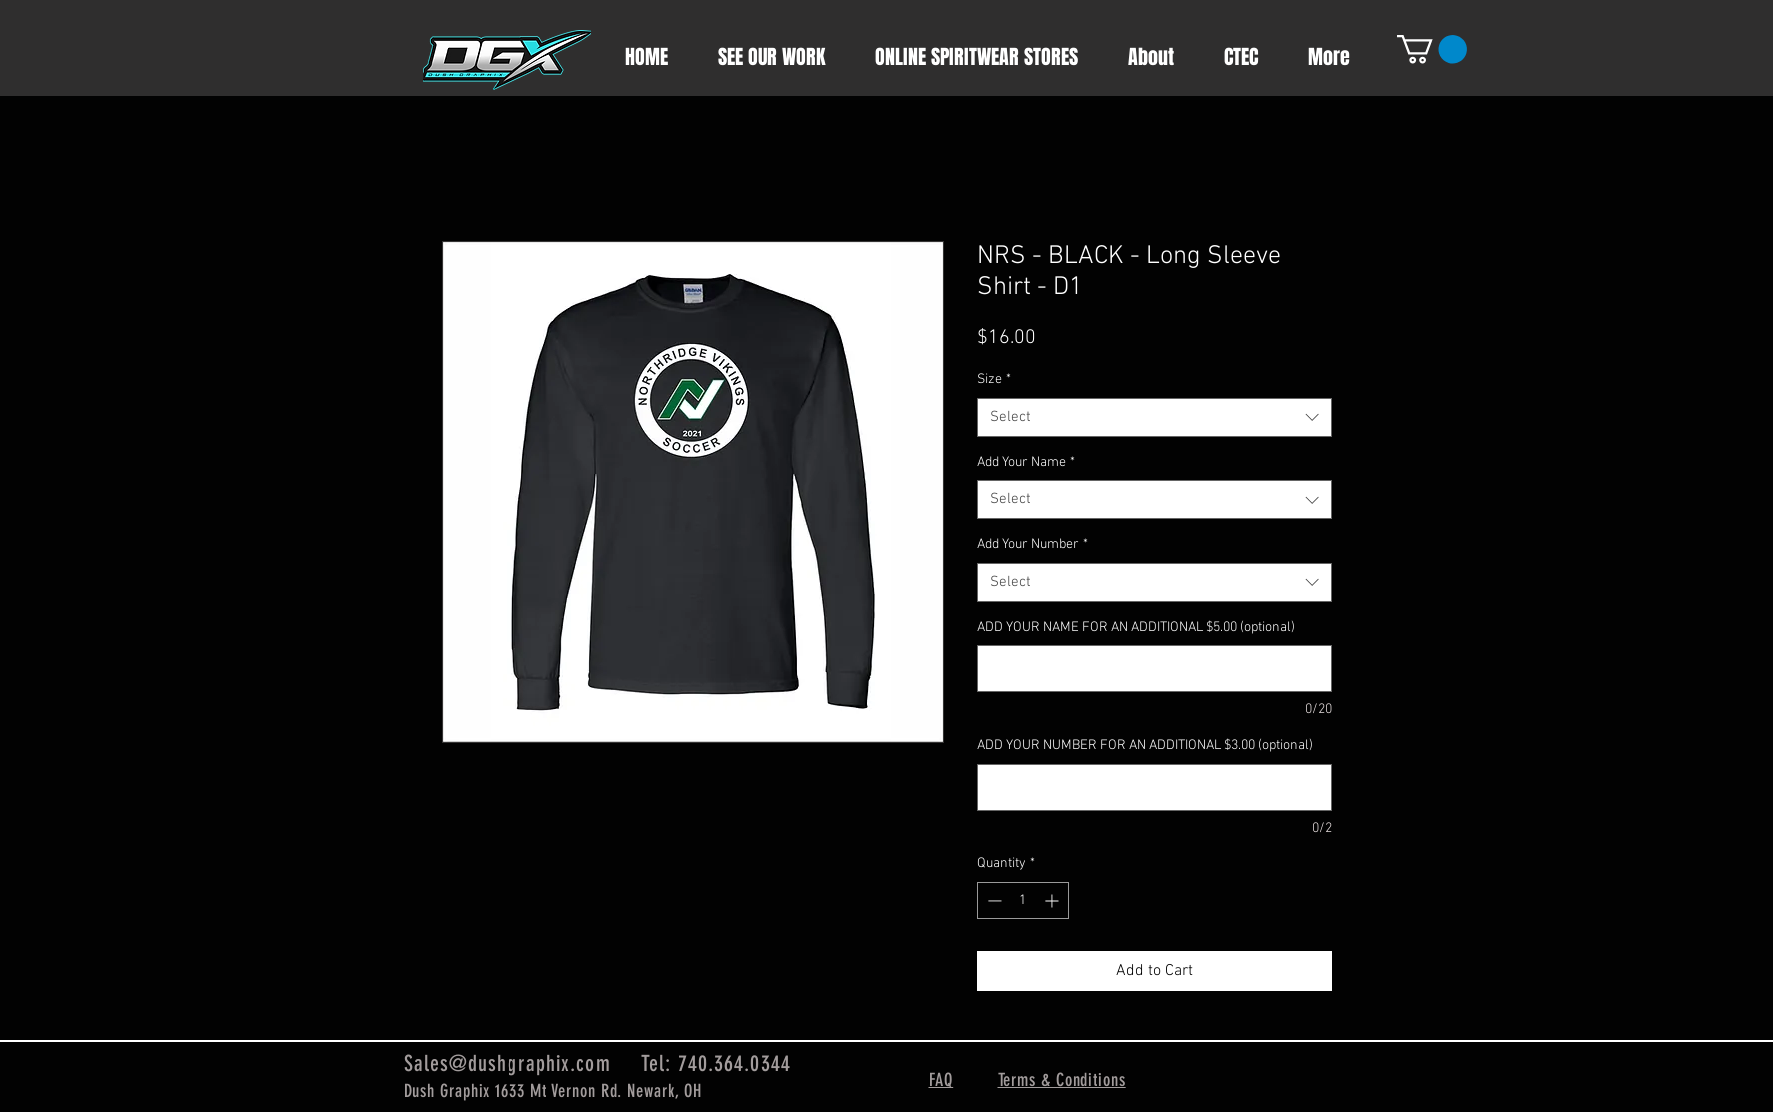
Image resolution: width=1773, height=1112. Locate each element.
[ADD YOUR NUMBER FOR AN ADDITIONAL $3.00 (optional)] (1154, 787)
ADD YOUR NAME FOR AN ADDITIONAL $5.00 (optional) (1136, 627)
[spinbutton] (1023, 900)
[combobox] (1154, 417)
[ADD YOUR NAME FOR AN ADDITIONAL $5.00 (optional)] (1154, 668)
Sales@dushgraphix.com (507, 1063)
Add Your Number (1032, 544)
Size (994, 379)
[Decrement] (992, 900)
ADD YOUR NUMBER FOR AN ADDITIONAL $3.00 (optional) (1145, 745)
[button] (1432, 49)
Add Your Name (1026, 462)
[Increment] (1053, 900)
